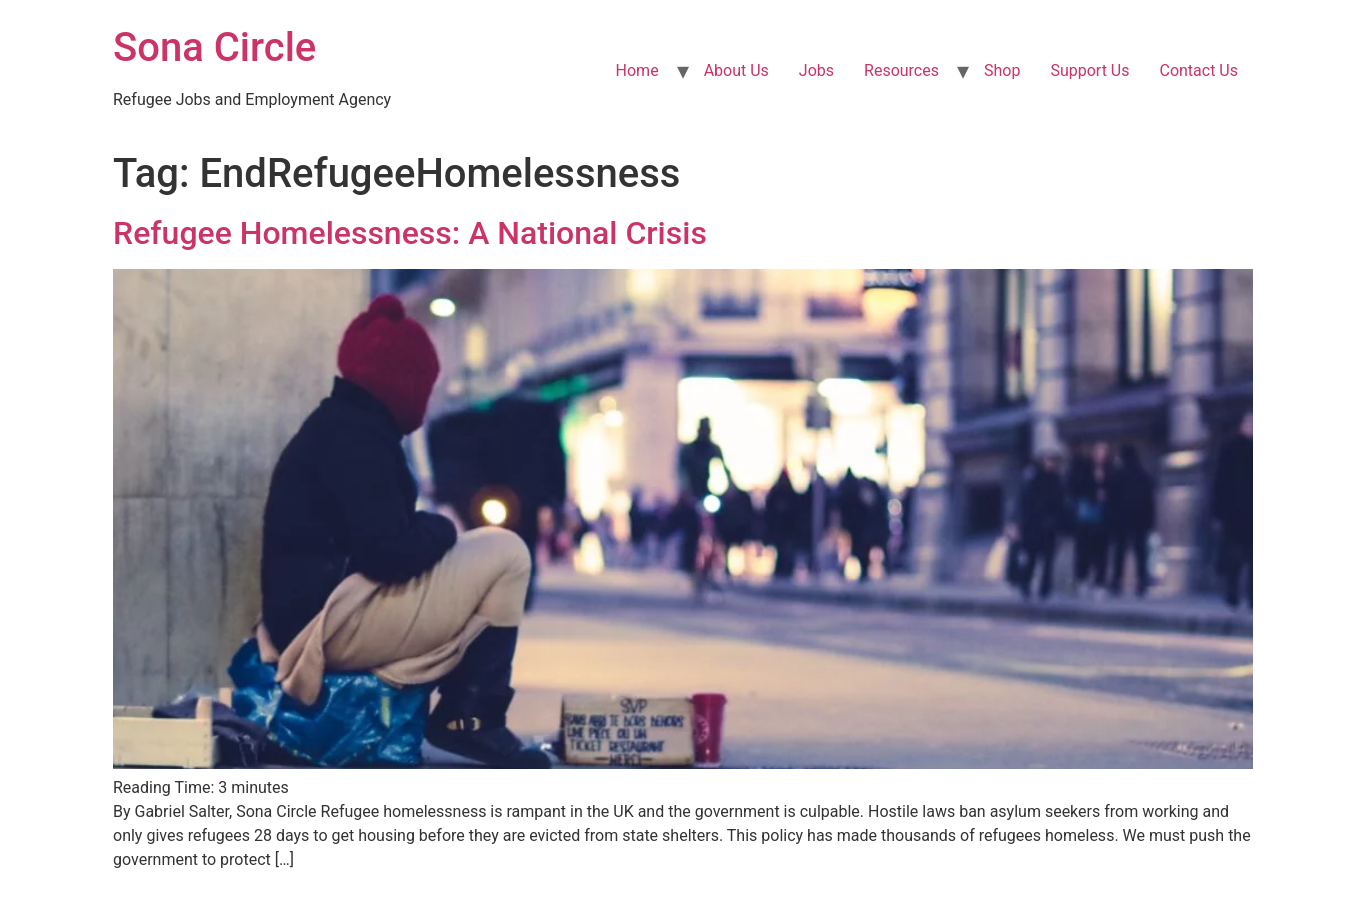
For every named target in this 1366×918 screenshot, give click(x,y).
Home (637, 70)
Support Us (1089, 70)
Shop (1002, 70)
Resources (901, 70)
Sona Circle (214, 47)
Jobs (816, 70)
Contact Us (1198, 70)
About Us (736, 70)
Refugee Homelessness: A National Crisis (410, 233)
